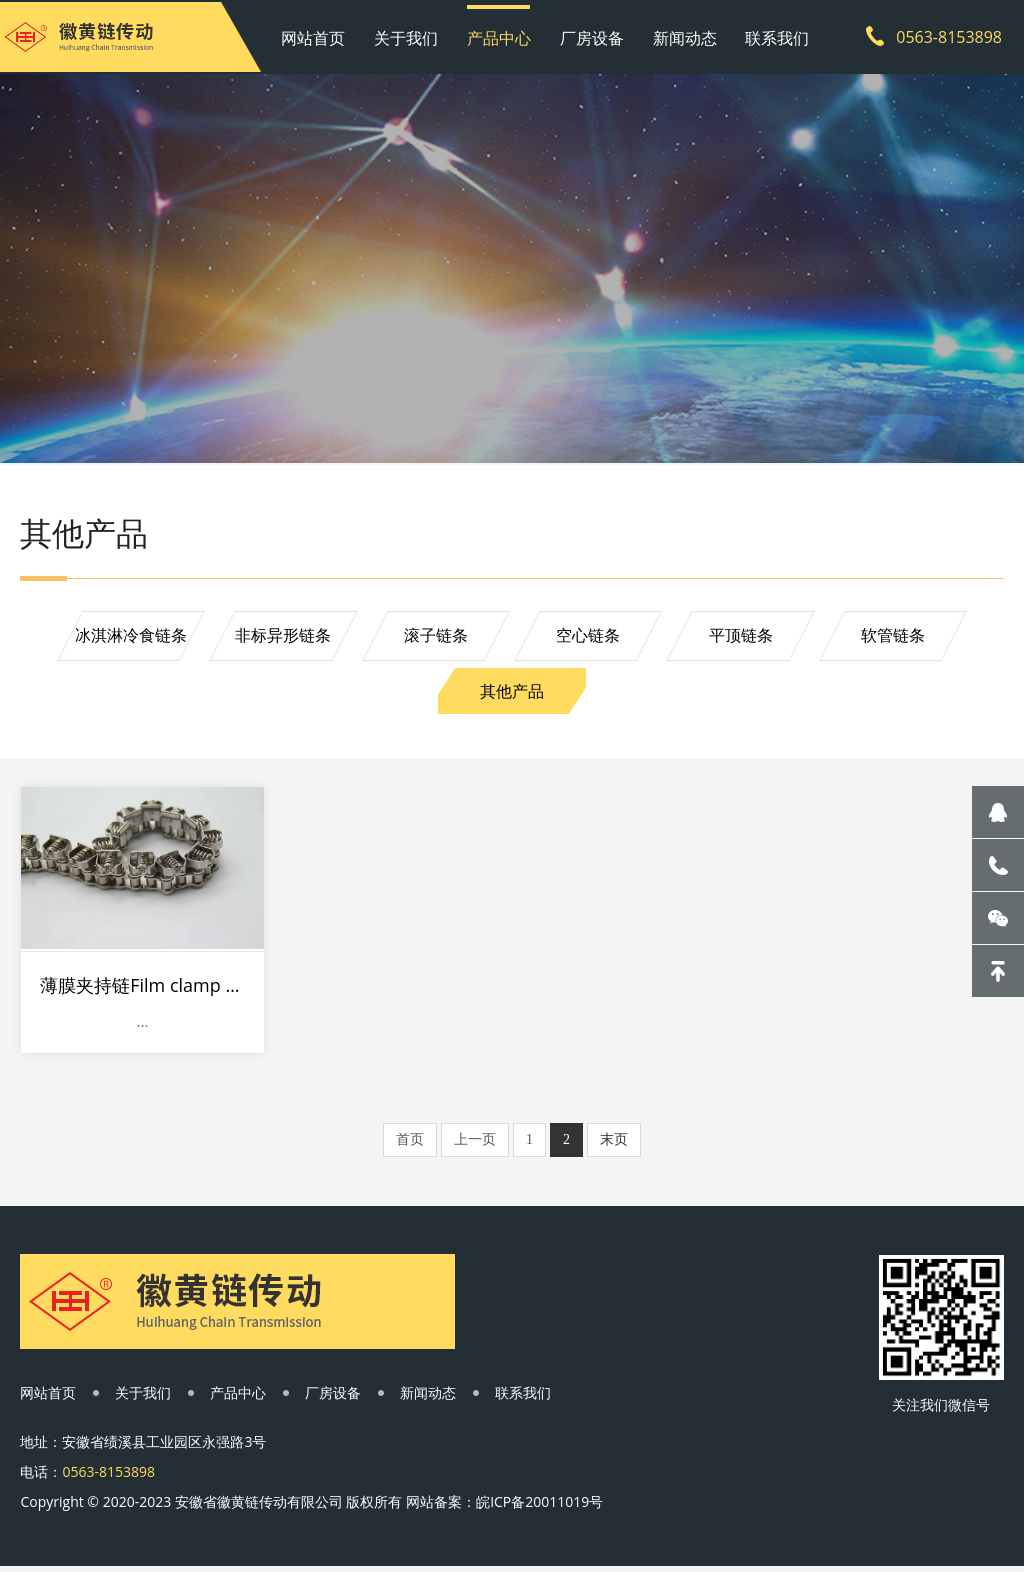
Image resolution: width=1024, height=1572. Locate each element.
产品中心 (502, 35)
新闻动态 (681, 35)
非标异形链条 (281, 640)
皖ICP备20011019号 (539, 1506)
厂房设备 (592, 35)
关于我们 (413, 35)
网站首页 (324, 35)
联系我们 (770, 35)
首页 (410, 1139)
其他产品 (512, 696)
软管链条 (897, 640)
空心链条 (589, 640)
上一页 (475, 1139)
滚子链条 (435, 640)
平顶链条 (743, 640)
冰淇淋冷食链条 (127, 640)
